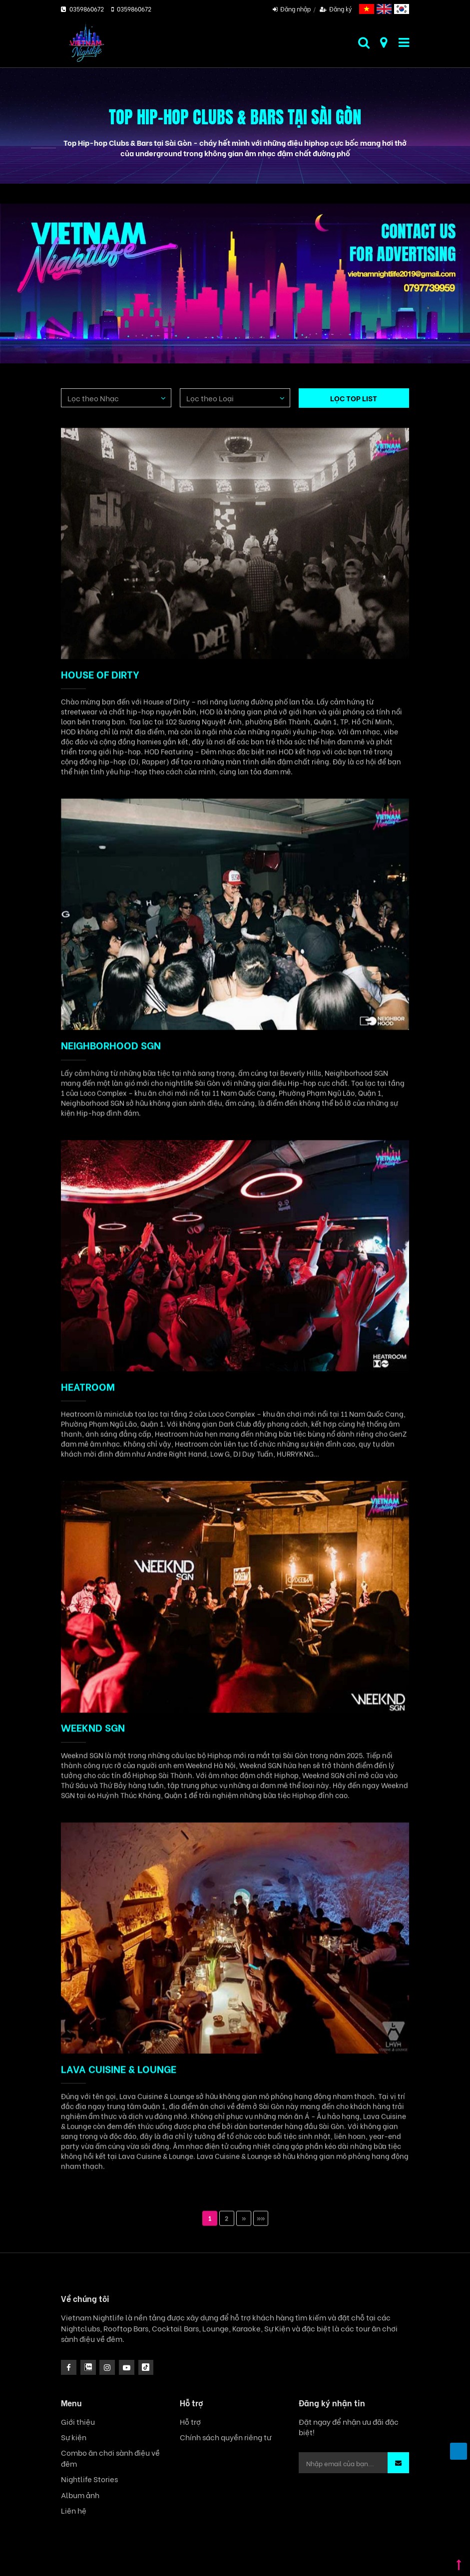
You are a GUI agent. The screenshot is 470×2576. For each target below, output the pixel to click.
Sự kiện (73, 2437)
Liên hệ (73, 2510)
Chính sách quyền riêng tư (225, 2437)
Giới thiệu (78, 2421)
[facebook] (68, 2367)
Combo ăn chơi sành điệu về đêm (110, 2457)
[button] (398, 2462)
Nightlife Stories (89, 2479)
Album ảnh (80, 2495)
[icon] (107, 2367)
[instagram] (88, 2367)
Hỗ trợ (190, 2421)
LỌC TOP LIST (353, 397)
